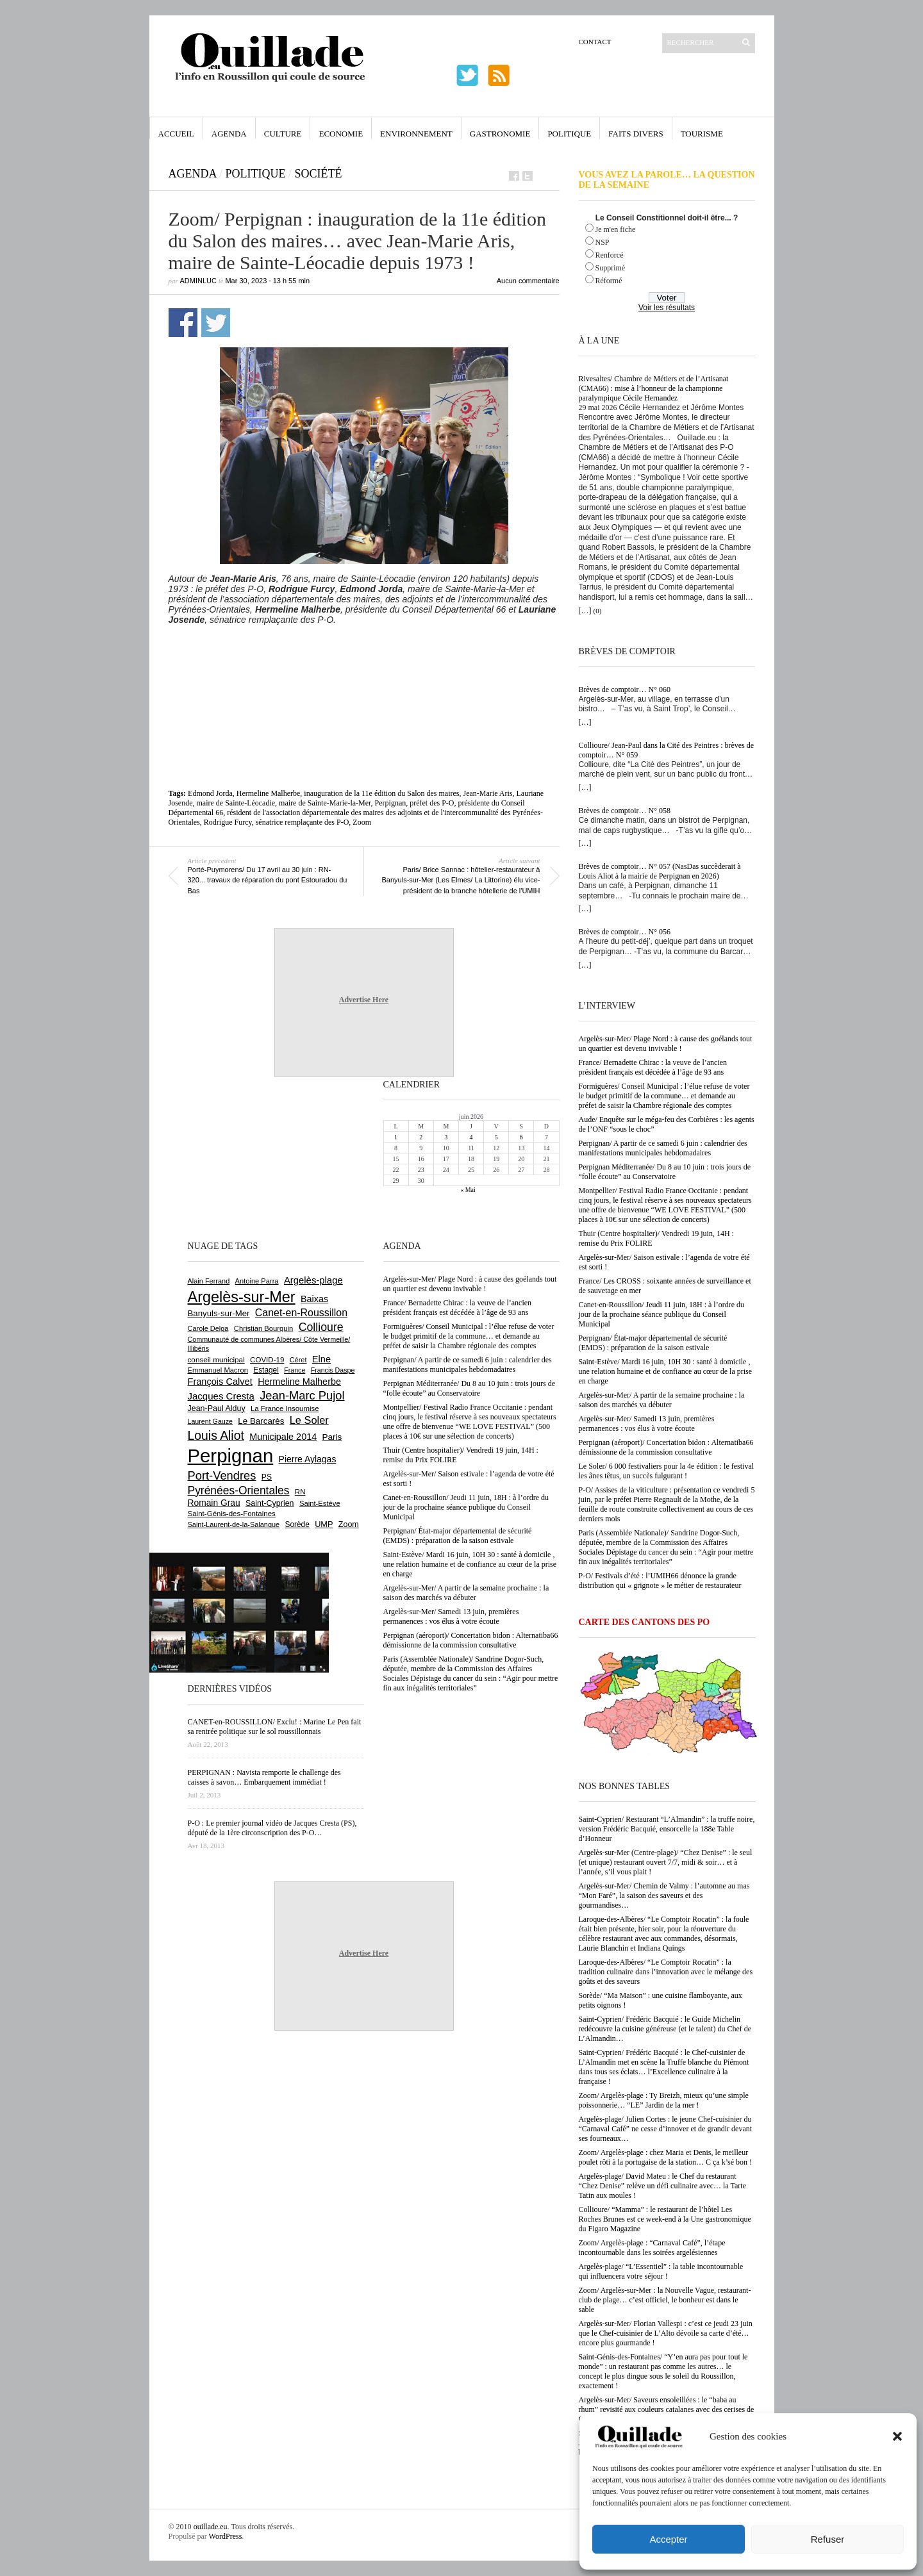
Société (318, 173)
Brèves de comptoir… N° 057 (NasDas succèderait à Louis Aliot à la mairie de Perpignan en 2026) (660, 871)
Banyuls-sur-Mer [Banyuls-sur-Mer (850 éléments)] (219, 1313)
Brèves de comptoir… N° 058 (624, 810)
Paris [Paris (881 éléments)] (332, 1437)
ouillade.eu (211, 2526)
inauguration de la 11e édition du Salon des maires (381, 793)
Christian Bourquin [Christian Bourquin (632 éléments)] (264, 1328)
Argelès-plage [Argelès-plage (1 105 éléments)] (313, 1280)
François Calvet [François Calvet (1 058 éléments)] (220, 1381)
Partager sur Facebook (183, 322)
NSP (602, 242)
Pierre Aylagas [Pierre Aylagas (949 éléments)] (308, 1459)
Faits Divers (635, 133)
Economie (341, 133)
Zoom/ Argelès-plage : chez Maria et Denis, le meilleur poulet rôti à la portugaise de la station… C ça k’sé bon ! (666, 2157)
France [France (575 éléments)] (294, 1370)
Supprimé (610, 267)
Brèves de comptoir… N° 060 (624, 689)
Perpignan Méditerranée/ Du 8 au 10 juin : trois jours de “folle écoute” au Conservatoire (665, 1171)
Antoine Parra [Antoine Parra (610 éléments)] (257, 1281)
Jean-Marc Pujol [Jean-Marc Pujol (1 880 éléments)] (302, 1395)
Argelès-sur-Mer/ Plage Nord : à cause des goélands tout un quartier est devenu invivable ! (666, 1043)
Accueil (176, 133)
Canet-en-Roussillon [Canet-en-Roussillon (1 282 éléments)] (301, 1312)
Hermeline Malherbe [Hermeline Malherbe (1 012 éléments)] (299, 1381)
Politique (569, 133)
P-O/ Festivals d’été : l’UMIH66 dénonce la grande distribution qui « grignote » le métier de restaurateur (660, 1580)
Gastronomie (500, 133)
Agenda (229, 133)
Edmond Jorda (210, 793)
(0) (598, 611)
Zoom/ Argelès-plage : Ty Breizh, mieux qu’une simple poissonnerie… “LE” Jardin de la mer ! (664, 2100)
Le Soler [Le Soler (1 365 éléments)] (309, 1420)
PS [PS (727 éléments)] (267, 1477)
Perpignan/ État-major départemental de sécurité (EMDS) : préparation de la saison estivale (653, 1342)
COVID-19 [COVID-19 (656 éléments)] (267, 1360)
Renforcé (609, 255)
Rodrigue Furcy (228, 822)
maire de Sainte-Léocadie (236, 802)
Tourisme (702, 133)
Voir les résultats (666, 307)
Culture (283, 133)
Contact (595, 41)
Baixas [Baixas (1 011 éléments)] (314, 1299)
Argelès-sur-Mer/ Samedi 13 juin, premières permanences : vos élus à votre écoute (647, 1423)
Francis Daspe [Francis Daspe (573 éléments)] (333, 1370)
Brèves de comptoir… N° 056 (624, 931)
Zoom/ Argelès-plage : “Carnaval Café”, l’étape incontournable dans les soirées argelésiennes (652, 2247)
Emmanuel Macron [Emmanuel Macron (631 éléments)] (218, 1370)
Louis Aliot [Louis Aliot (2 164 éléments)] (216, 1435)
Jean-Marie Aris (488, 793)
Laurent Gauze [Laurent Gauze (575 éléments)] (210, 1421)
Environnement (416, 133)
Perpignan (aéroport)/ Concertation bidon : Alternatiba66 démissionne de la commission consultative (666, 1447)
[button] (897, 2436)
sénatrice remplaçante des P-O (302, 822)
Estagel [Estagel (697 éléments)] (266, 1370)
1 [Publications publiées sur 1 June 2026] (395, 1137)
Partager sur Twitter (215, 322)
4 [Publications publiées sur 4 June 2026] (470, 1137)
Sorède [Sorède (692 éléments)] (297, 1524)
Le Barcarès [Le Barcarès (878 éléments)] (261, 1421)
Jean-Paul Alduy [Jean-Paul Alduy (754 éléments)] (216, 1408)
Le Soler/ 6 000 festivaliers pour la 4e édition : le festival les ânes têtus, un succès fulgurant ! (666, 1471)
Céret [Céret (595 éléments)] (298, 1360)
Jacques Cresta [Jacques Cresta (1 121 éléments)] (221, 1396)
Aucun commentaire (528, 281)
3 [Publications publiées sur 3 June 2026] (445, 1137)
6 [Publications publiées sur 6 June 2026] (521, 1137)
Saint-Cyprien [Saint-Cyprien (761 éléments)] (269, 1503)
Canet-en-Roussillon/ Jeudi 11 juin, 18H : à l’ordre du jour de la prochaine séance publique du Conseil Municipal (662, 1314)
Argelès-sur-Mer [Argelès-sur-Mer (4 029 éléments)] (241, 1297)
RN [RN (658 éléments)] (300, 1492)
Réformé (608, 280)
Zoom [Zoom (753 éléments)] (348, 1524)
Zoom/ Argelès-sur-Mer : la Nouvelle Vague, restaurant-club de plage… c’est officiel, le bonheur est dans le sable (665, 2300)
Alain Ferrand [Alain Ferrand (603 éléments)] (209, 1281)
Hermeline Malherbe (269, 793)
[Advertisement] (364, 660)
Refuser (828, 2539)
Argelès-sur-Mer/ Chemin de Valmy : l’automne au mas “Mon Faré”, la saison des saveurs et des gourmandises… (664, 1895)
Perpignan (390, 802)
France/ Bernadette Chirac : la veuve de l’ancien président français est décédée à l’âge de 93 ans (653, 1067)
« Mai (468, 1189)
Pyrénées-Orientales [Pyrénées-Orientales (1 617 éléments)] (239, 1490)
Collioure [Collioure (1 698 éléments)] (321, 1327)
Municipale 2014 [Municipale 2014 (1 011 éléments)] (283, 1437)
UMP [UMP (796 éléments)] (324, 1524)
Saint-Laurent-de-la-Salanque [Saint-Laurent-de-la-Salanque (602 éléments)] (234, 1524)
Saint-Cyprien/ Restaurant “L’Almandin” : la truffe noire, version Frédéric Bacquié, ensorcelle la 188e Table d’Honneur (667, 1829)
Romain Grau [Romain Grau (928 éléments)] (214, 1503)
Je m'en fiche (615, 229)
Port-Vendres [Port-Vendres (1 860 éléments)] (222, 1475)
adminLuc (198, 281)
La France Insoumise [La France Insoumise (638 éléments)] (285, 1408)
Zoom (362, 822)
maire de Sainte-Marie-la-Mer (324, 802)
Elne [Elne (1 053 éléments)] (321, 1359)
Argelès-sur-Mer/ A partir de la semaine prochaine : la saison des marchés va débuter (662, 1400)
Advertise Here (363, 999)
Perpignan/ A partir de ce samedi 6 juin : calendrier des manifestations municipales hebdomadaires (663, 1148)
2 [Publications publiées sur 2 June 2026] (420, 1137)
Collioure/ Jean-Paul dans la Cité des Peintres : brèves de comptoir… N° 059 (666, 750)
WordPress (225, 2536)
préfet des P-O (432, 802)
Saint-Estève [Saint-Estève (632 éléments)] (319, 1503)
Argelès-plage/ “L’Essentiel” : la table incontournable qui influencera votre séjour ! (661, 2271)
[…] (585, 610)
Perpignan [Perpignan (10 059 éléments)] (231, 1455)
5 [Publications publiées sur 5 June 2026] (496, 1137)
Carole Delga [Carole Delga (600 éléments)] (208, 1328)
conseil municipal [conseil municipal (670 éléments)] (216, 1359)
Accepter (668, 2539)
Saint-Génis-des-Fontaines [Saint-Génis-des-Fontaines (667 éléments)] (232, 1513)
